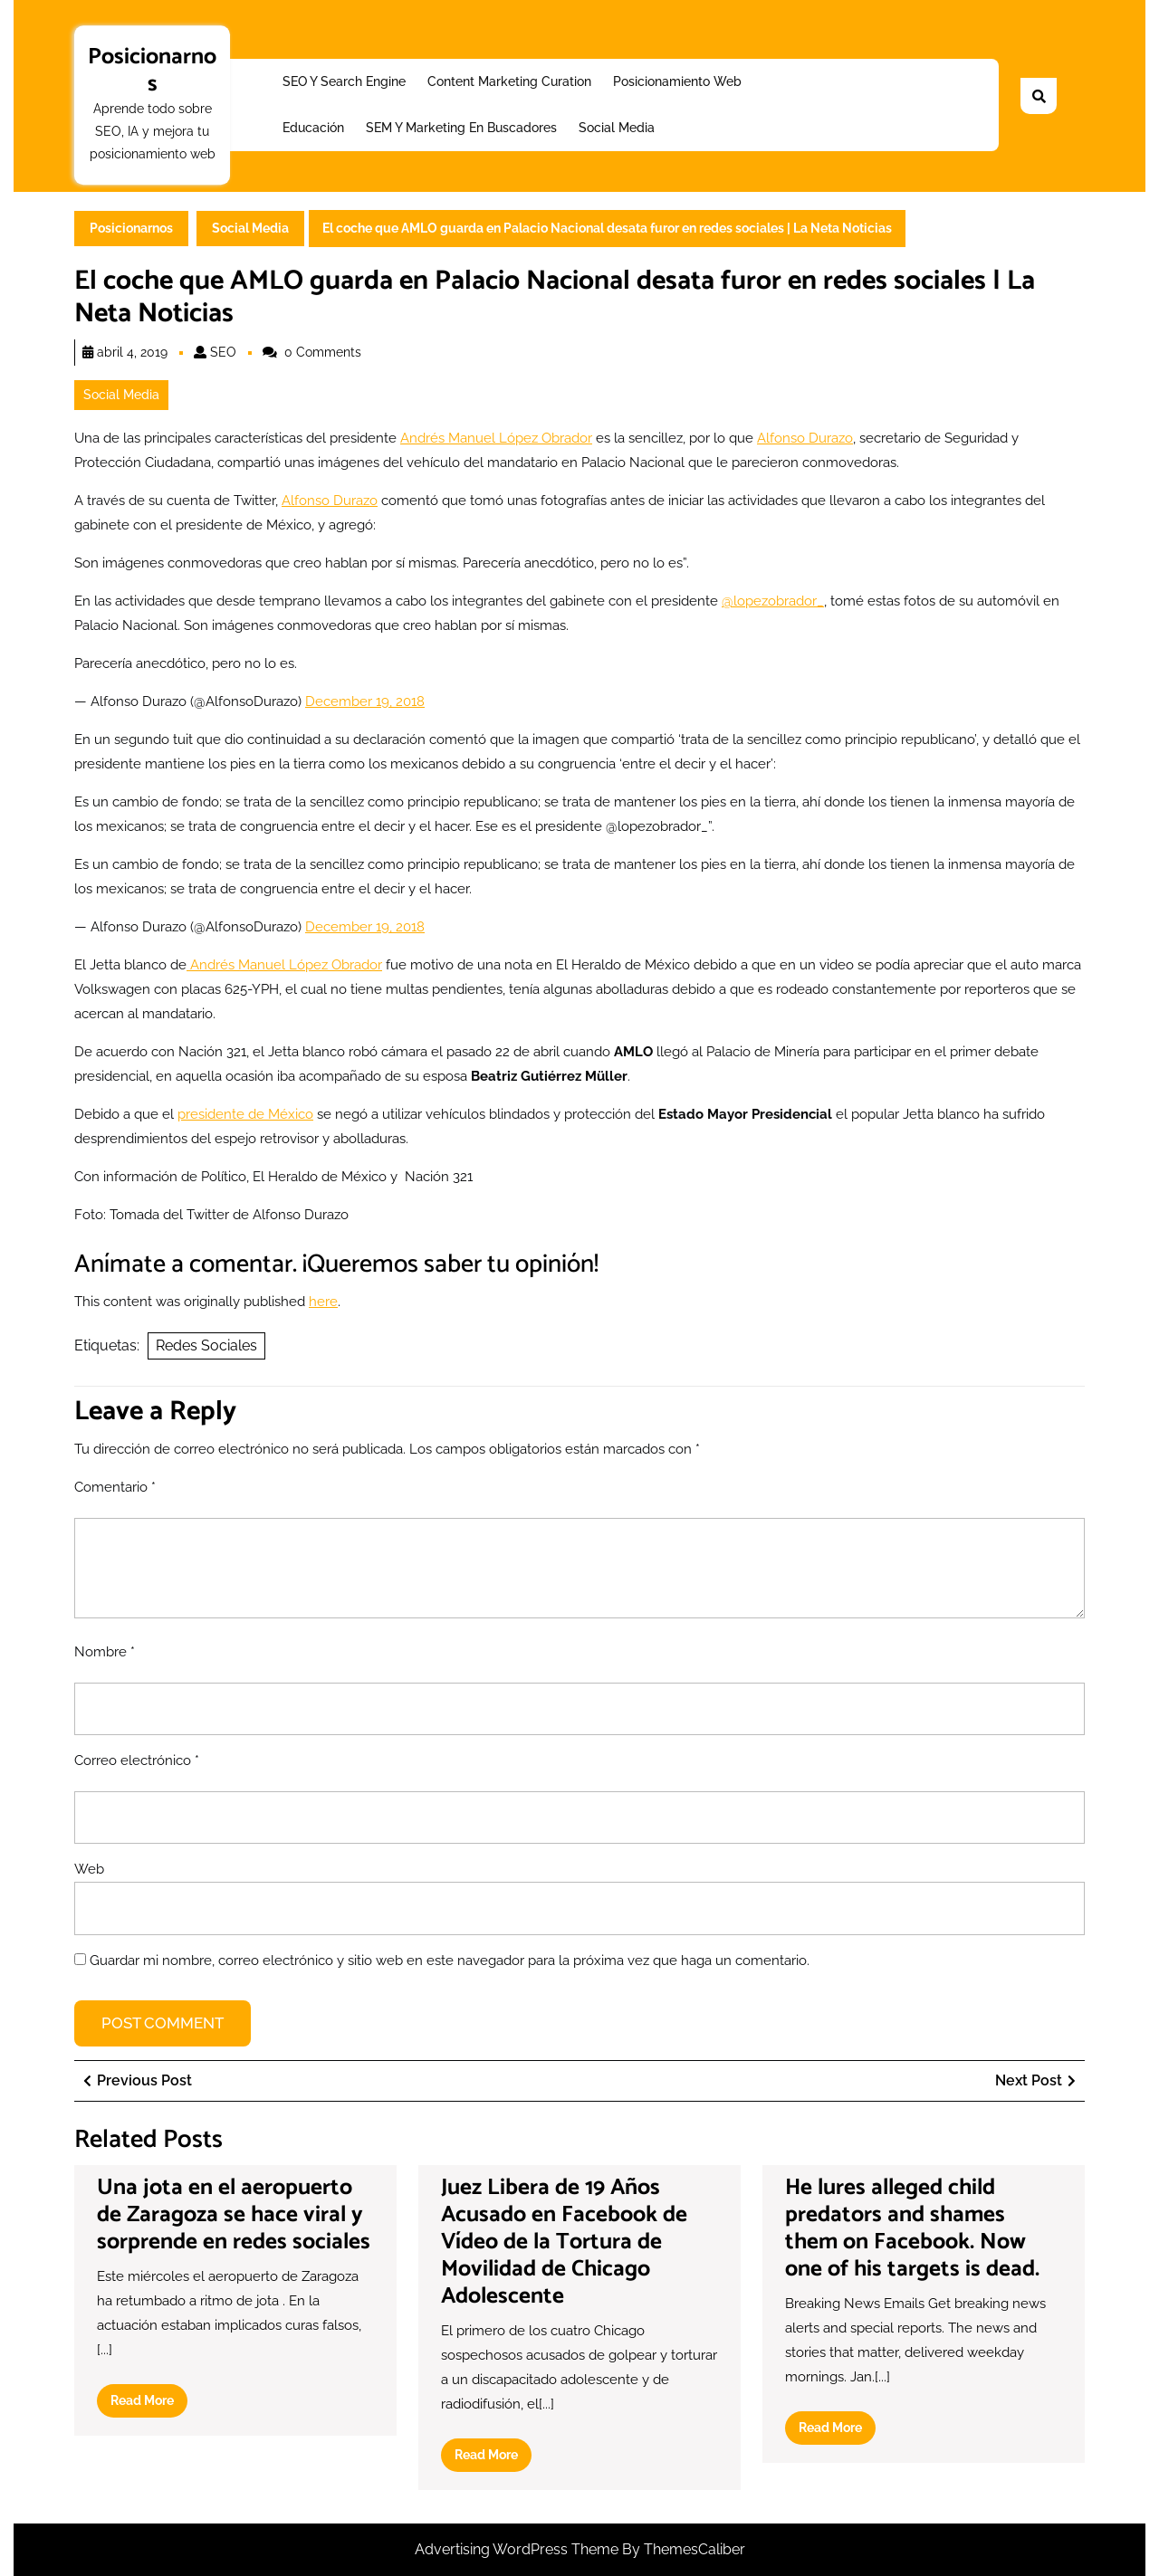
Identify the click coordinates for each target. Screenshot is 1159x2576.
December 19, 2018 (365, 701)
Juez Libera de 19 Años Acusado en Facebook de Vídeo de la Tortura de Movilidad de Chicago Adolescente (564, 2242)
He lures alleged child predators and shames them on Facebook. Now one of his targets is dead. (912, 2228)
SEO (223, 352)
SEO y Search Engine (344, 81)
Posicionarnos (152, 70)
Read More (148, 2404)
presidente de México (245, 1114)
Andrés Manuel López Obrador (496, 438)
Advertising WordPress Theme (518, 2549)
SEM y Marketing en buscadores (461, 127)
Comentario (115, 1487)
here (323, 1301)
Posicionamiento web (677, 81)
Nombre (104, 1652)
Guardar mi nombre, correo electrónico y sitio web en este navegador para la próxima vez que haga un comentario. (449, 1960)
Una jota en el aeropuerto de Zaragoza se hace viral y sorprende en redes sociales (233, 2215)
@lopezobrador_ (773, 601)
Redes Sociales (206, 1345)
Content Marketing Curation (509, 81)
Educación (313, 127)
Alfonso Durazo (805, 438)
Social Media (617, 127)
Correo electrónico (136, 1760)
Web (89, 1869)
